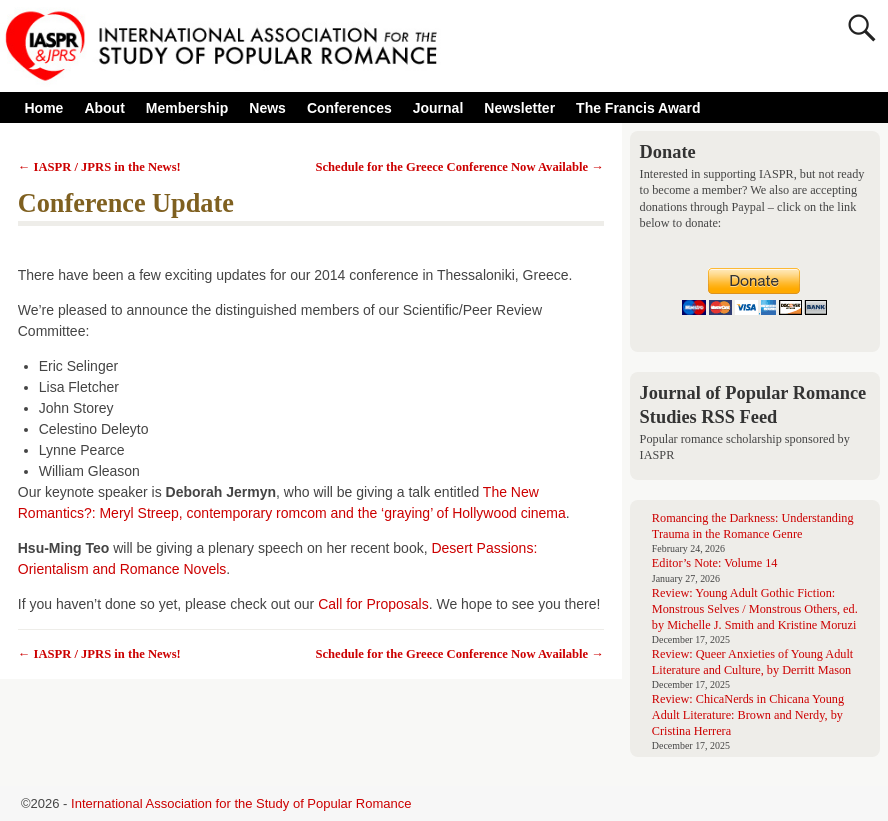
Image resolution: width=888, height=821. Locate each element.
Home (44, 108)
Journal (438, 108)
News (267, 108)
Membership (187, 108)
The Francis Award (638, 108)
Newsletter (519, 108)
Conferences (354, 107)
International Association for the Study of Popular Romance (241, 803)
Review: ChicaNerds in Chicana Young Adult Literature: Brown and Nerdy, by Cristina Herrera (748, 715)
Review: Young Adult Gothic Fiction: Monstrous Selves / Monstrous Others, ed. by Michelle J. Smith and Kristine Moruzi (755, 609)
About (109, 107)
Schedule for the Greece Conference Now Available (460, 167)
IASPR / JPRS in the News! (99, 167)
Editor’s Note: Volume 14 (715, 563)
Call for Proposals (373, 604)
